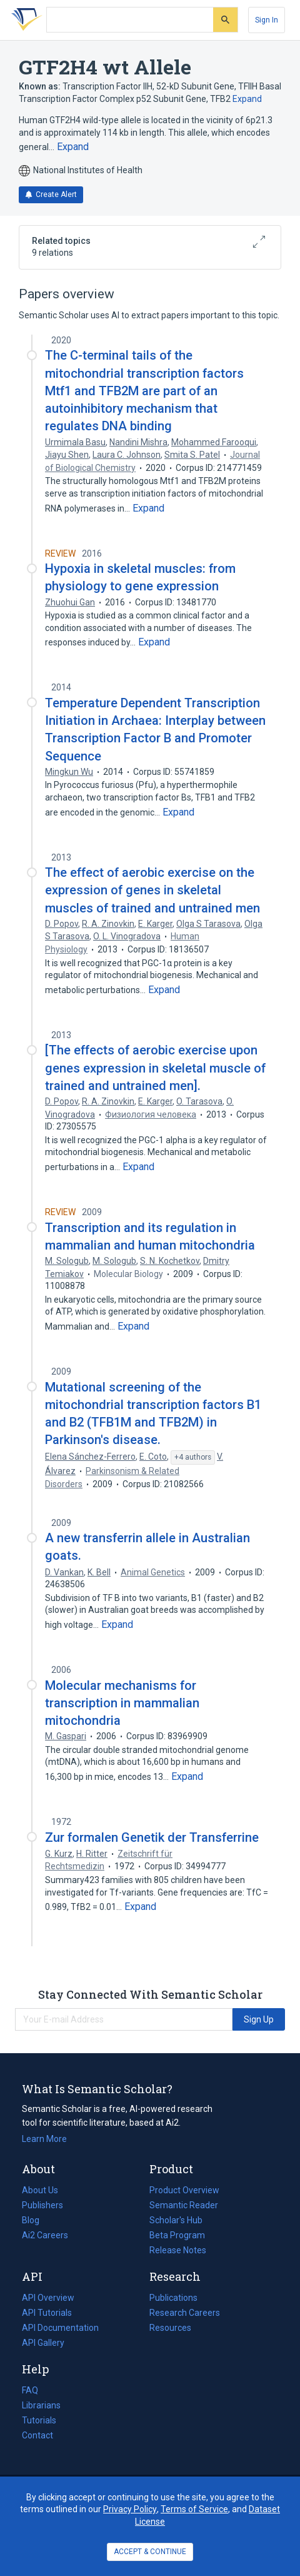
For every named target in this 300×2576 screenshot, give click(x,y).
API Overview (48, 2298)
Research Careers (184, 2312)
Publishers (42, 2205)
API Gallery (43, 2343)
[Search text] (130, 20)
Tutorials (39, 2420)
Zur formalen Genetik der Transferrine (152, 1837)
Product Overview (184, 2190)
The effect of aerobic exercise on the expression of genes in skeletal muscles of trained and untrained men (152, 890)
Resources (170, 2327)
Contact (37, 2435)
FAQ (30, 2390)
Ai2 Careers (45, 2235)
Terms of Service (194, 2509)
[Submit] (225, 20)
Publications (173, 2297)
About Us (40, 2190)
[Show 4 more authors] (193, 1457)
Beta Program (177, 2235)
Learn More (44, 2139)
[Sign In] (266, 20)
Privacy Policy (130, 2509)
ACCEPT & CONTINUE (150, 2551)
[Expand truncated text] (72, 147)
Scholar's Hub (175, 2220)
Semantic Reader (183, 2205)
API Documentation (60, 2327)
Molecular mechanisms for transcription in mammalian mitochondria (122, 1703)
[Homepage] (24, 20)
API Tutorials (47, 2313)
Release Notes (177, 2250)
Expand (247, 99)
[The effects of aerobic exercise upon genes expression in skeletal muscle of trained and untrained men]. (155, 1068)
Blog (35, 2220)
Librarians (41, 2405)
